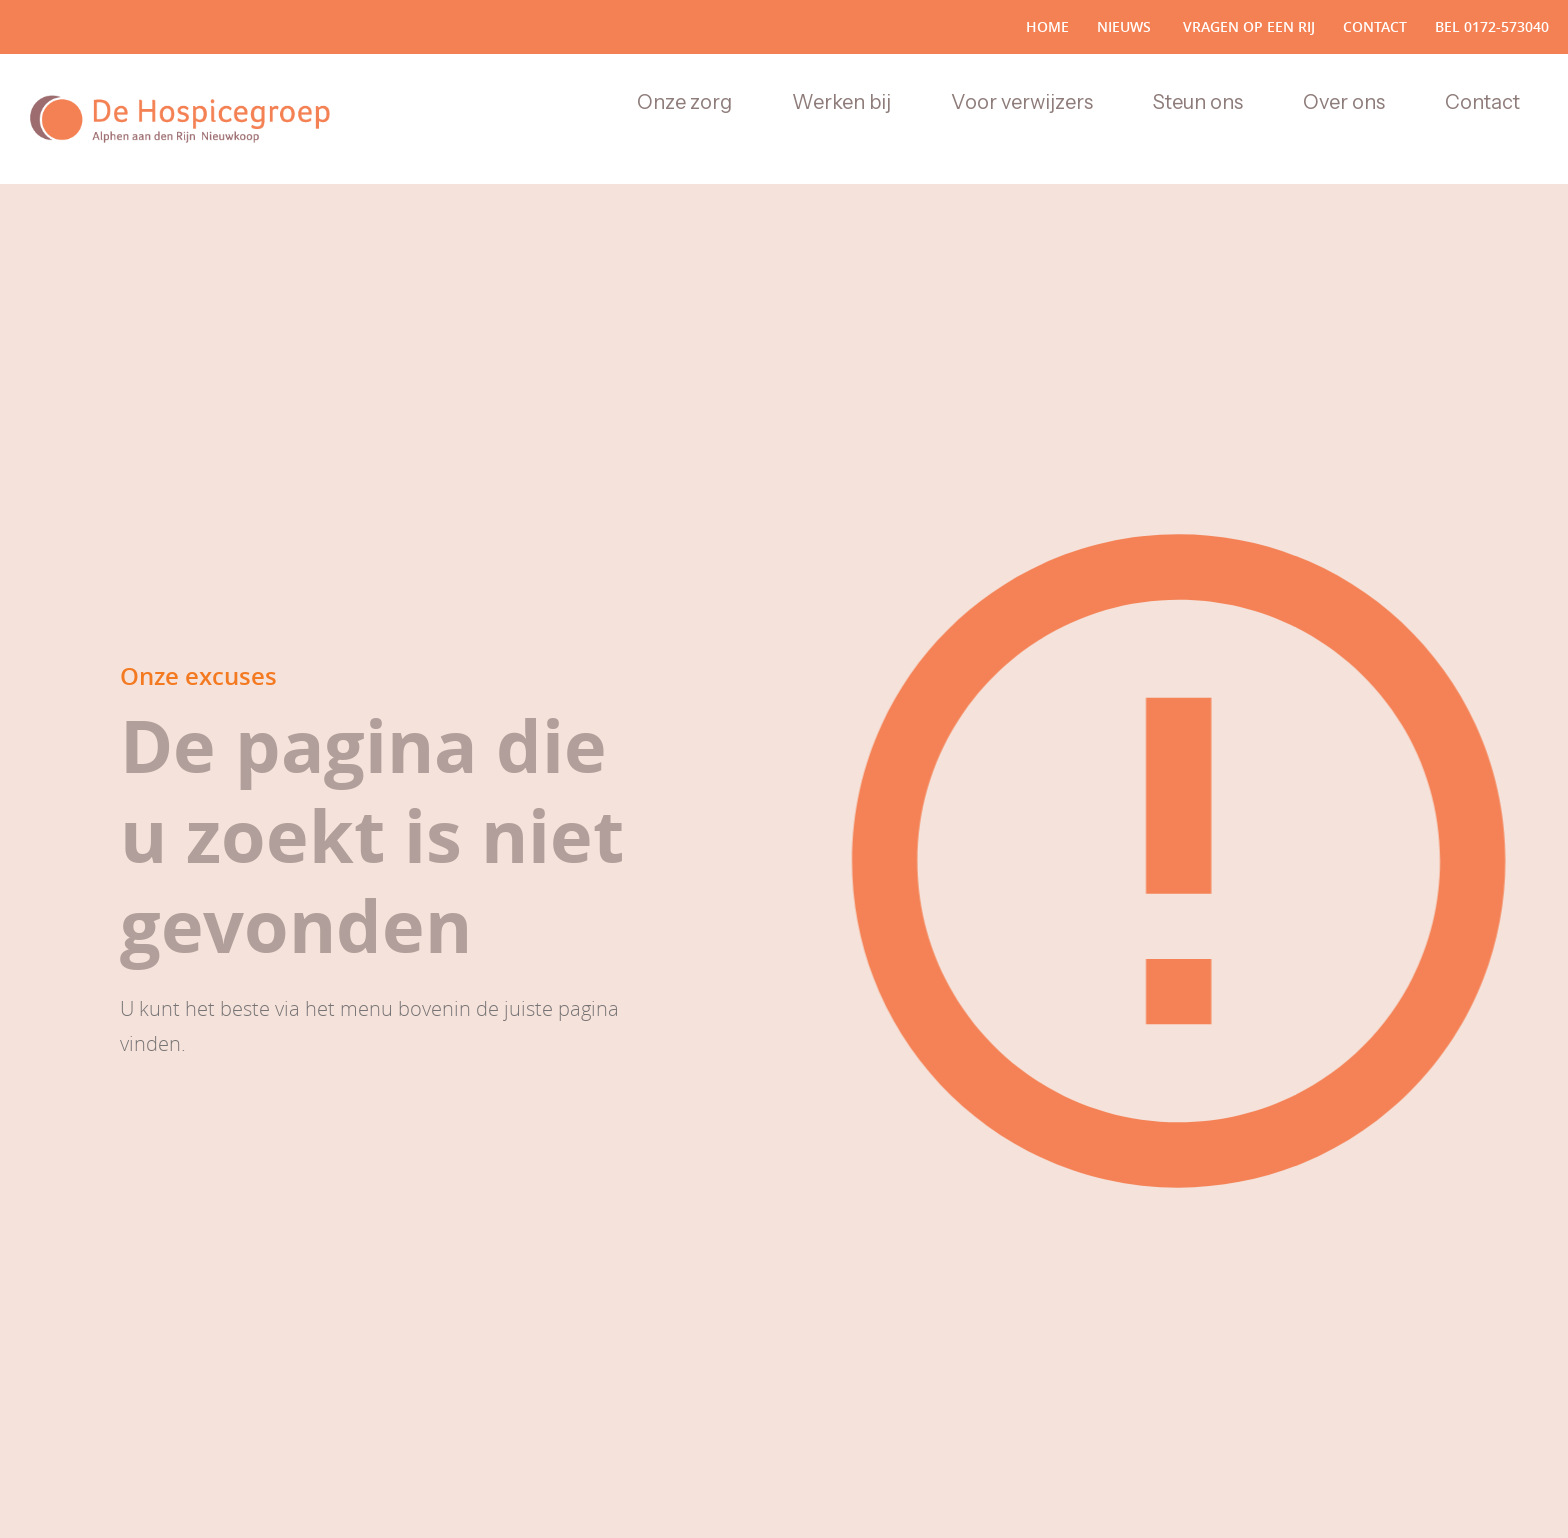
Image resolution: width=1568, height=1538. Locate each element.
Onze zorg (684, 102)
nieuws (1124, 26)
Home (1047, 26)
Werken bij (841, 102)
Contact (1375, 26)
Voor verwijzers (1022, 102)
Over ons (1344, 102)
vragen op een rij (1247, 26)
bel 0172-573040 (1492, 26)
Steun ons (1198, 102)
